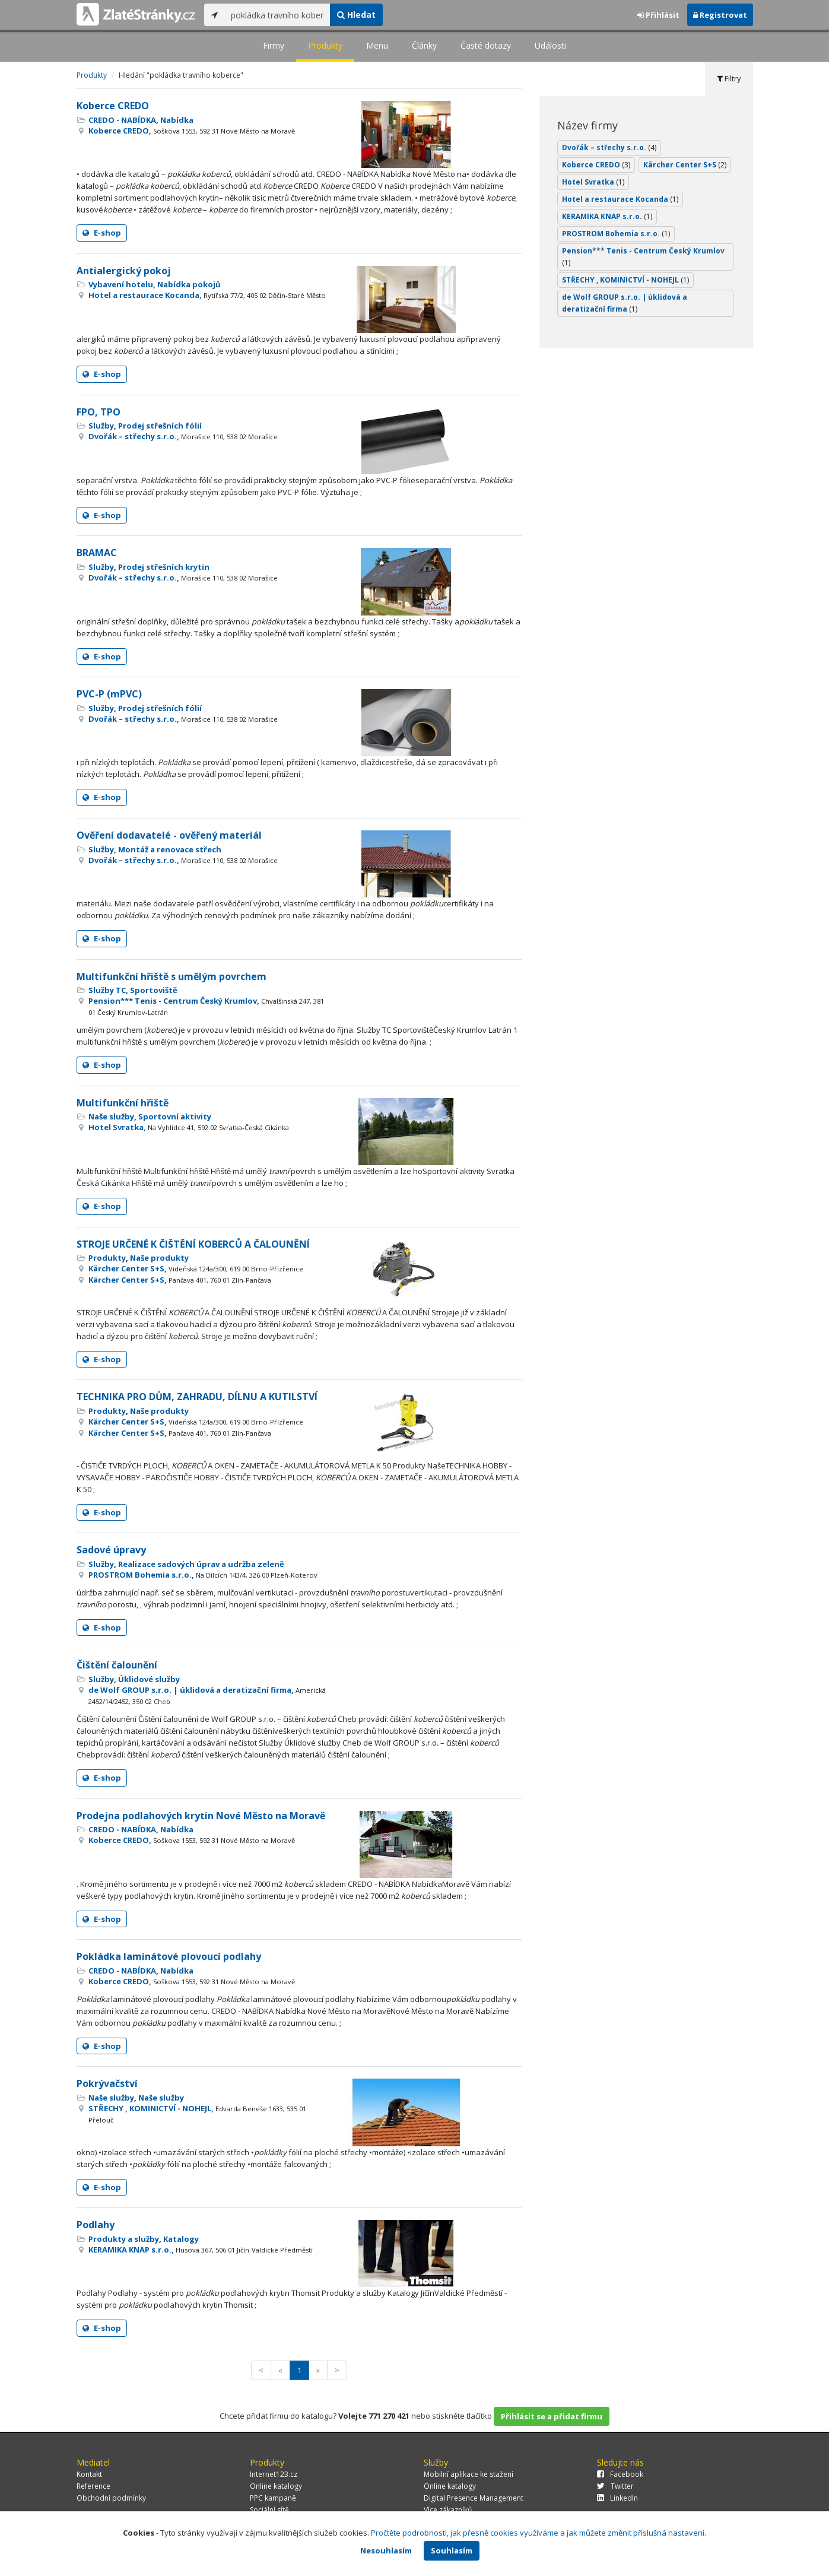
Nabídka (176, 120)
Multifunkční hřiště (123, 1102)
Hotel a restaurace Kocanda (620, 199)
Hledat (356, 14)
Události (550, 45)
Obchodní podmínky (111, 2498)
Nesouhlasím (386, 2550)
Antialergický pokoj (124, 270)
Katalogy (181, 2239)
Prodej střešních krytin (163, 566)
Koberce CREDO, (191, 130)
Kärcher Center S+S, (195, 1268)
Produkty (325, 45)
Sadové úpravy (111, 1549)
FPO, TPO (98, 411)
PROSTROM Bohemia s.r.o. (616, 234)
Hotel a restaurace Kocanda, (207, 295)
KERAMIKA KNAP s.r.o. (607, 216)
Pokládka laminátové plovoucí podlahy (169, 1956)
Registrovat (720, 14)
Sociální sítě (269, 2510)
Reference (93, 2486)
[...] (277, 15)
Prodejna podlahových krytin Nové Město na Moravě (201, 1815)
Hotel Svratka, (188, 1127)
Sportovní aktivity (174, 1116)
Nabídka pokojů (189, 284)
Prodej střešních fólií (160, 425)
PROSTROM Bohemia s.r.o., (202, 1574)
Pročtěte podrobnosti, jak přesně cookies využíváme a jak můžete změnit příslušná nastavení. (538, 2532)
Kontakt (89, 2474)
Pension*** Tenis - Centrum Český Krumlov (643, 257)
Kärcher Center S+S (684, 165)
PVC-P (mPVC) (109, 693)
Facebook (620, 2474)
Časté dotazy (485, 45)
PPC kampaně (273, 2498)
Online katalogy (276, 2486)
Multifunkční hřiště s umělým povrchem (171, 976)
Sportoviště (153, 990)
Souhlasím (451, 2550)
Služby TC (107, 990)
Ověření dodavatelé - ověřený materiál (169, 835)
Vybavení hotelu (120, 284)
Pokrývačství (107, 2083)
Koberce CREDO (113, 105)
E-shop (101, 232)
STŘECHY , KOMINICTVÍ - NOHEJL (625, 280)
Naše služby (111, 1116)
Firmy (273, 45)
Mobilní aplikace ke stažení (468, 2474)
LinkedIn (617, 2498)
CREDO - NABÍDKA (122, 120)
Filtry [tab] (729, 78)
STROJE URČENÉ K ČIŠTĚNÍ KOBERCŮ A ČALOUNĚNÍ (193, 1244)
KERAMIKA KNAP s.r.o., (200, 2249)
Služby (101, 425)
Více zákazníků (448, 2510)
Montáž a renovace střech (169, 849)
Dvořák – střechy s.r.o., (183, 436)
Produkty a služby (123, 2239)
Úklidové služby (149, 1679)
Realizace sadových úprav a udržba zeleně (201, 1564)
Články (424, 45)
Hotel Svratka (593, 182)
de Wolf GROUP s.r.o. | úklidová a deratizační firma (624, 303)
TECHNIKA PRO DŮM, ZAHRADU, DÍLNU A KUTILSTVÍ (197, 1396)
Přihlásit (658, 14)
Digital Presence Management (473, 2498)
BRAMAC (97, 552)
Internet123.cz (273, 2474)
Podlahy (96, 2224)
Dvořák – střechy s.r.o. (609, 147)
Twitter (615, 2486)
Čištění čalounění (117, 1664)
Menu (377, 45)
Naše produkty (159, 1257)
